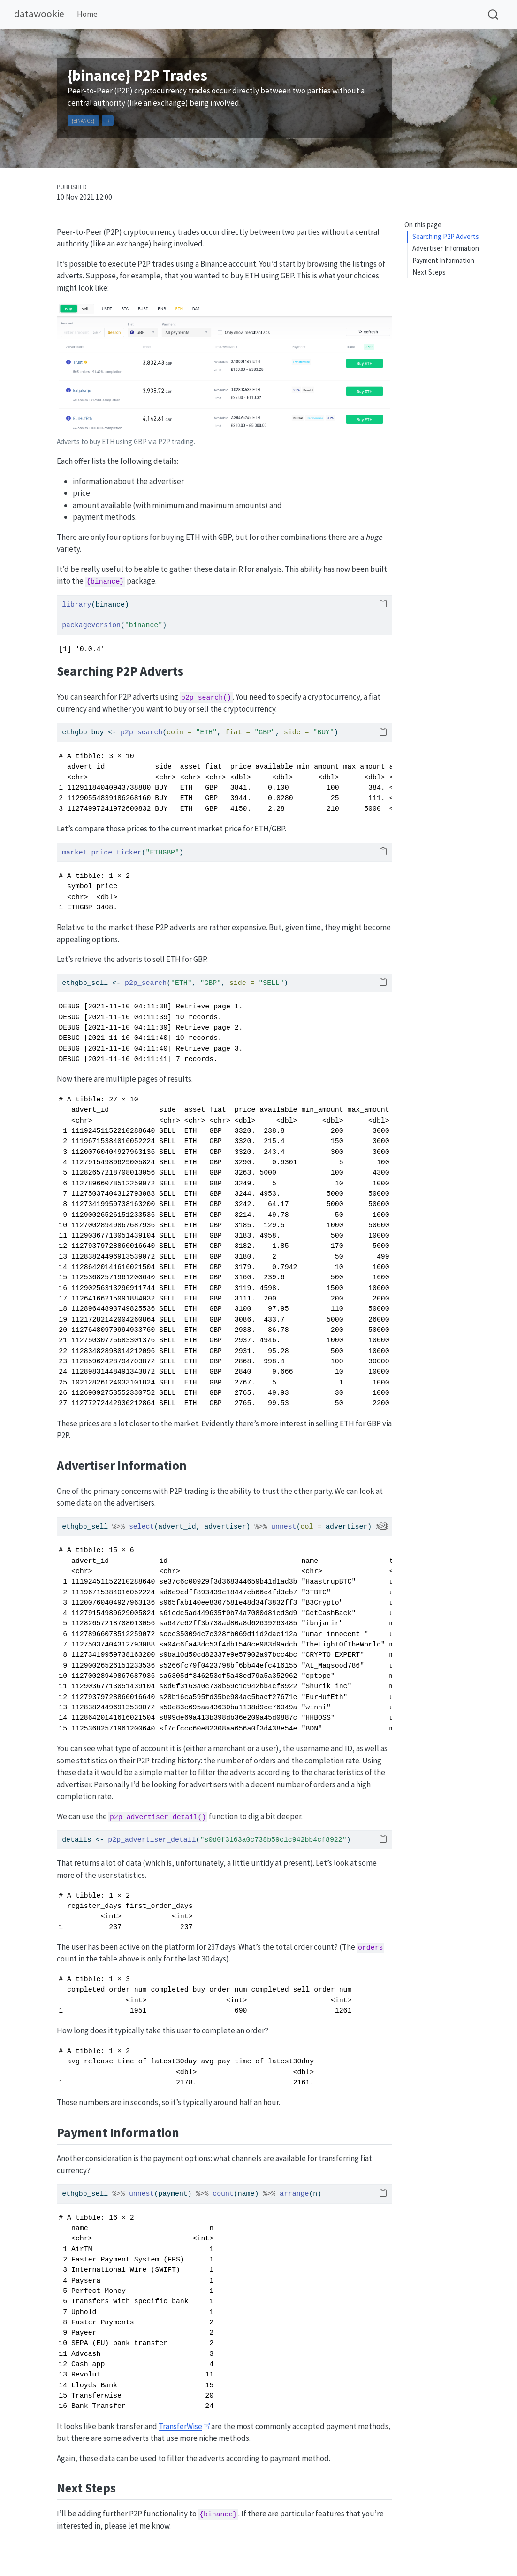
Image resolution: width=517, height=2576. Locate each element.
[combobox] (493, 14)
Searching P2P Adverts (445, 236)
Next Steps (429, 272)
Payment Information (443, 260)
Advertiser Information (445, 248)
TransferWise (180, 2426)
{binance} (83, 120)
